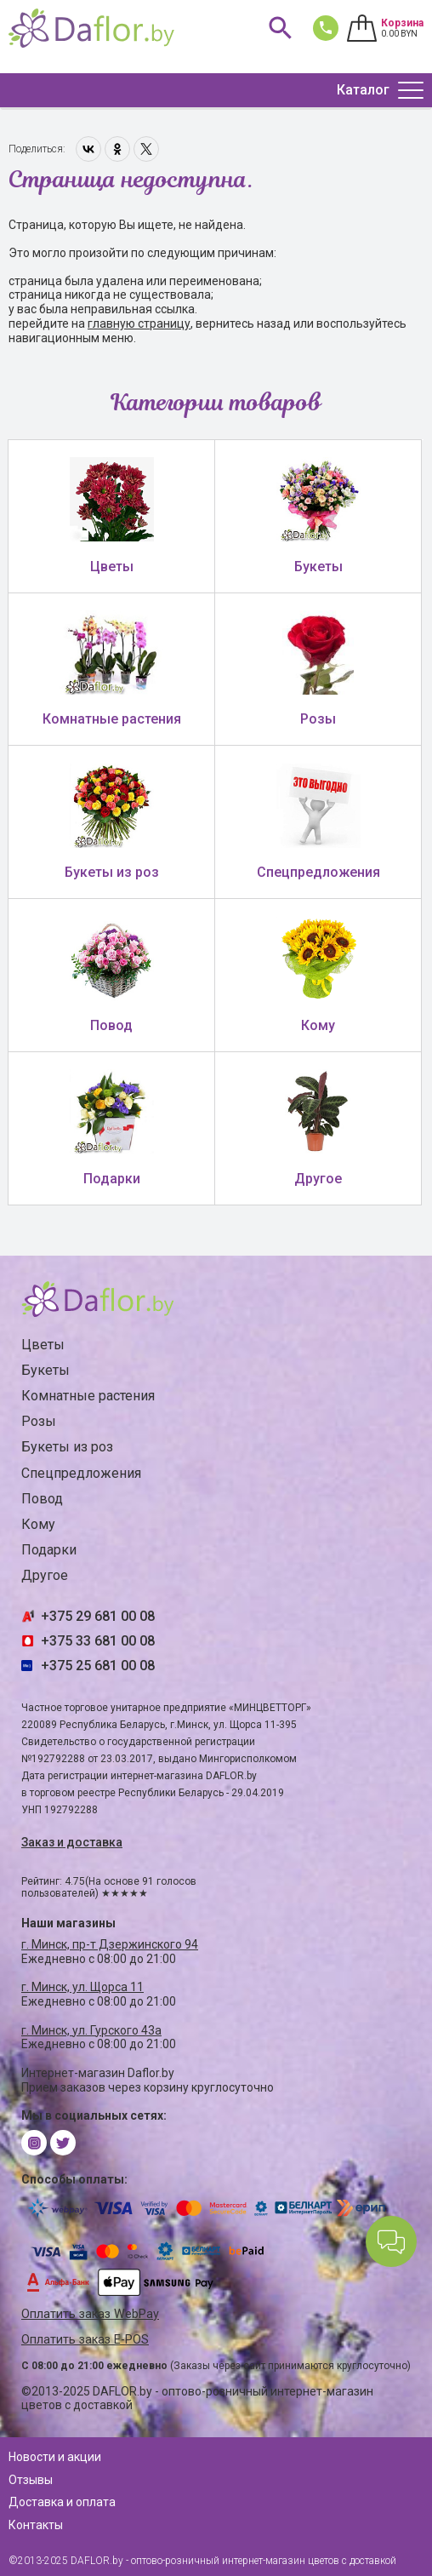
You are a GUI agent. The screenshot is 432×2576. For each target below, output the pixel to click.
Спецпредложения (81, 1473)
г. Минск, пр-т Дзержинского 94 (109, 1944)
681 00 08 (322, 27)
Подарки (49, 1550)
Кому (38, 1524)
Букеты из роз (67, 1447)
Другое (44, 1575)
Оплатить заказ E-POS (85, 2340)
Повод (42, 1499)
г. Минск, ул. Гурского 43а (91, 2030)
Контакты (36, 2525)
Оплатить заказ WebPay (90, 2314)
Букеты (45, 1370)
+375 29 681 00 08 (98, 1616)
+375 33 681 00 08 (98, 1641)
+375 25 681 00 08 (98, 1665)
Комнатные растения (88, 1396)
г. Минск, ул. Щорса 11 (82, 1987)
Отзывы (31, 2480)
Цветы (43, 1345)
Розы (38, 1421)
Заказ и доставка (71, 1842)
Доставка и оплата (62, 2502)
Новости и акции (55, 2457)
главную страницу (139, 323)
